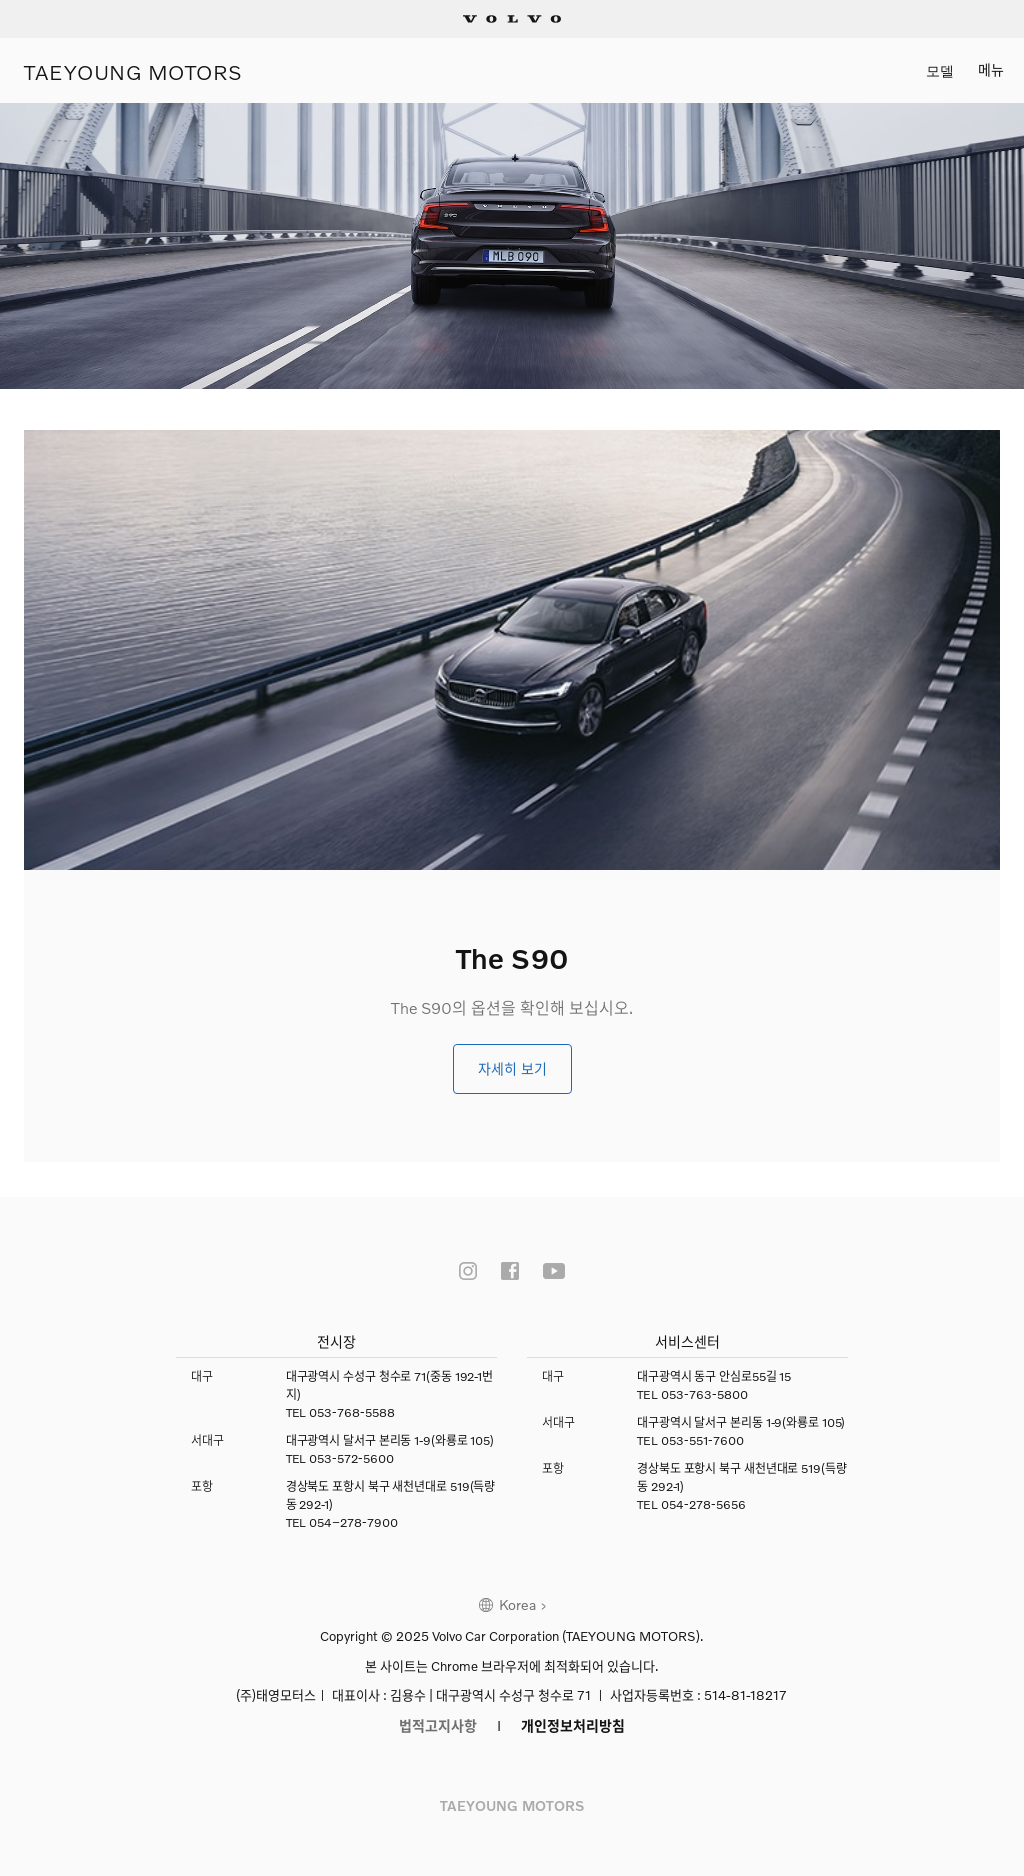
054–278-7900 (353, 1522)
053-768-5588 (352, 1412)
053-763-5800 (704, 1394)
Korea (517, 1604)
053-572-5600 (351, 1458)
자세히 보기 (512, 1068)
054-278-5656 (703, 1504)
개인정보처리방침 (573, 1725)
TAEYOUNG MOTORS (133, 70)
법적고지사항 (438, 1725)
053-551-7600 (702, 1440)
